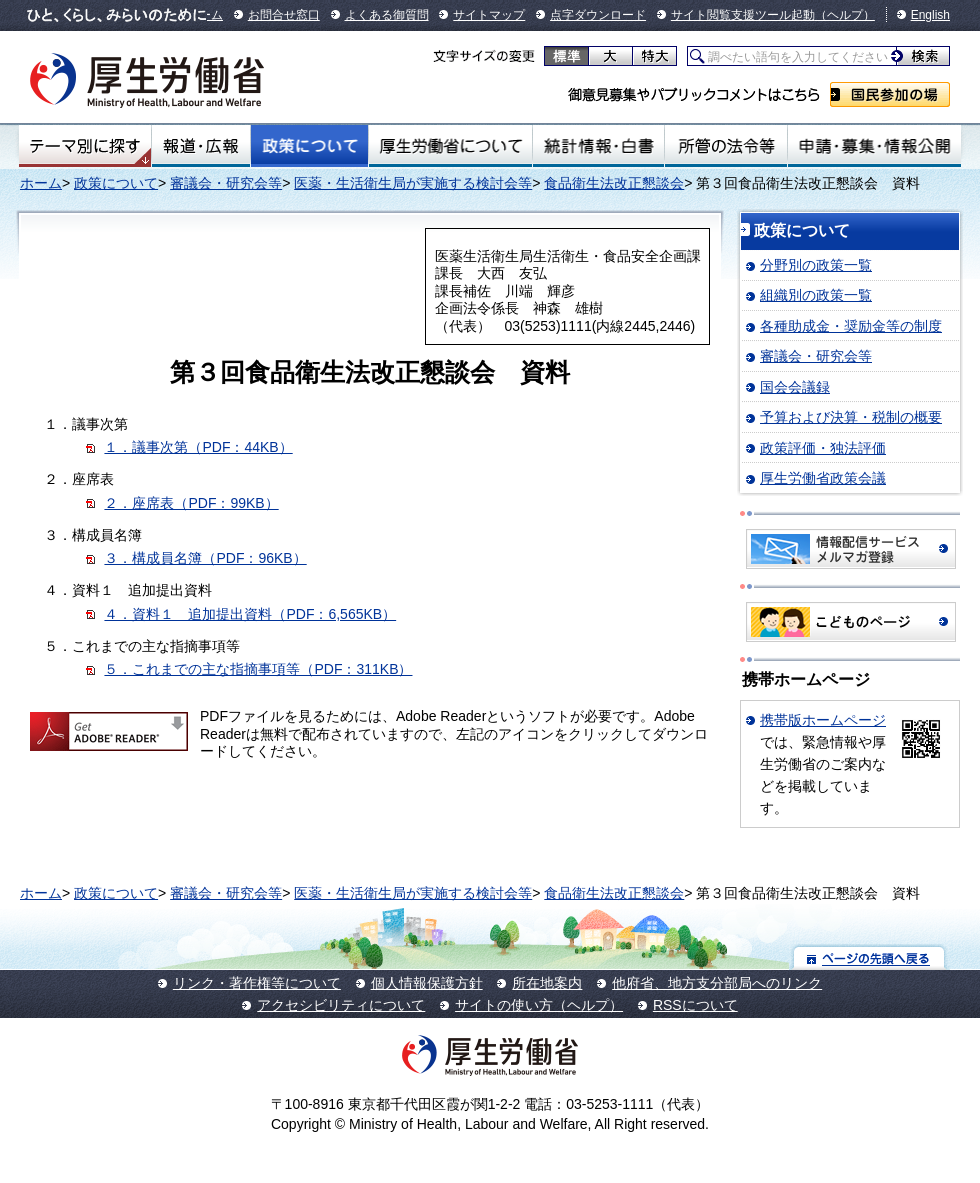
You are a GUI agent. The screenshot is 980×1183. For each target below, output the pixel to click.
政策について (309, 146)
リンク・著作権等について (257, 983)
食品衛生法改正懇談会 (614, 183)
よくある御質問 (387, 15)
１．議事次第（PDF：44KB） (198, 447)
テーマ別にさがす (85, 146)
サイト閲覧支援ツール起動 (743, 15)
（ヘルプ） (845, 15)
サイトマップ (489, 15)
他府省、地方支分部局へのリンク (717, 983)
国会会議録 (795, 387)
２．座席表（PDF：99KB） (191, 503)
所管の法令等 (725, 146)
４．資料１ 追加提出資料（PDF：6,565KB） (250, 614)
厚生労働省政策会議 (823, 478)
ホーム (41, 183)
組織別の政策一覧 (816, 295)
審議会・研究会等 (226, 183)
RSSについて (695, 1005)
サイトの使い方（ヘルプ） (539, 1005)
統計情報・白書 (598, 146)
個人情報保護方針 (427, 983)
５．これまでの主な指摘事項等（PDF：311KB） (258, 669)
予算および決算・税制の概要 (851, 417)
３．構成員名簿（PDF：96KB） (205, 558)
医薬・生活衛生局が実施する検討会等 (413, 183)
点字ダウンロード (598, 15)
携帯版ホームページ (823, 720)
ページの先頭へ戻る (869, 957)
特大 (654, 56)
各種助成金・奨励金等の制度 (851, 326)
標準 (566, 56)
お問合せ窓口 (284, 15)
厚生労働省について (451, 146)
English (930, 15)
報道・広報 (201, 146)
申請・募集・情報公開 (874, 146)
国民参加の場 (890, 94)
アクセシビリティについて (341, 1005)
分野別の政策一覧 (816, 265)
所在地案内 (547, 983)
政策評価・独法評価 (823, 448)
